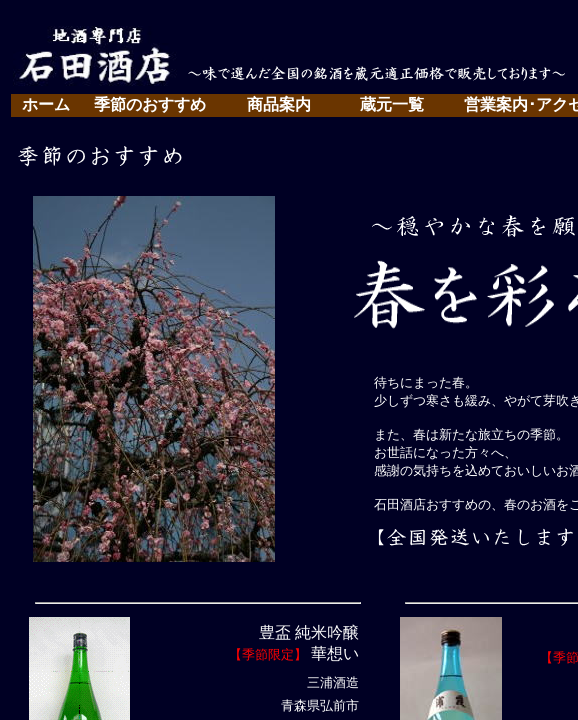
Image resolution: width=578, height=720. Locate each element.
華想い (333, 653)
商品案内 (279, 104)
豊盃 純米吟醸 (309, 632)
